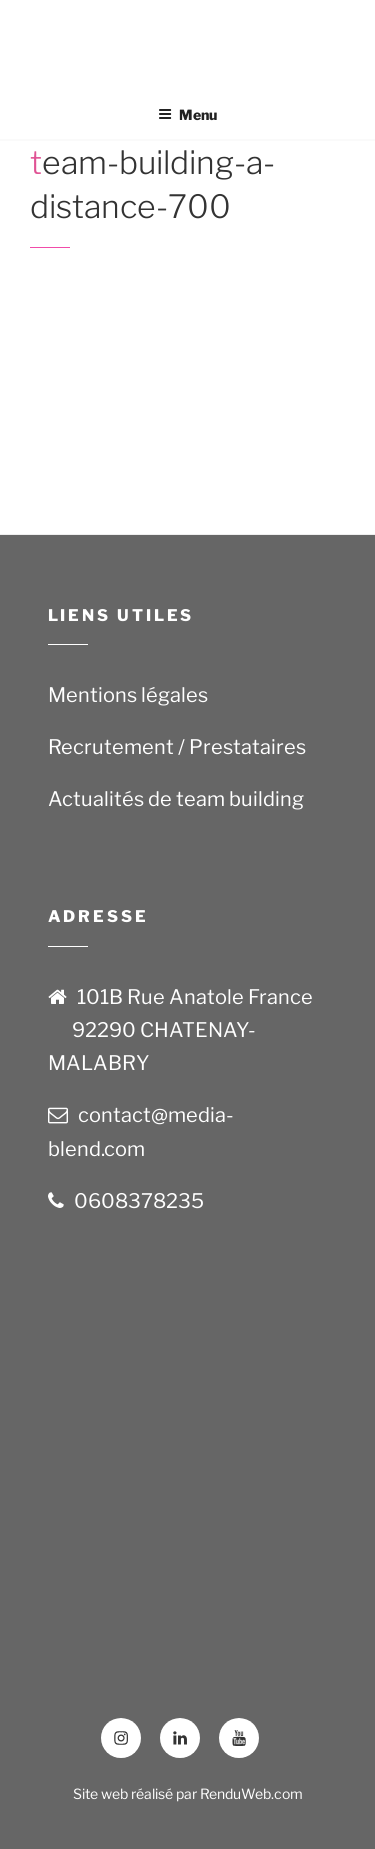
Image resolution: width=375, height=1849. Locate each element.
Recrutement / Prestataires (177, 747)
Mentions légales (128, 695)
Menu (187, 114)
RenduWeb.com (251, 1793)
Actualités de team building (176, 799)
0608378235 (139, 1201)
